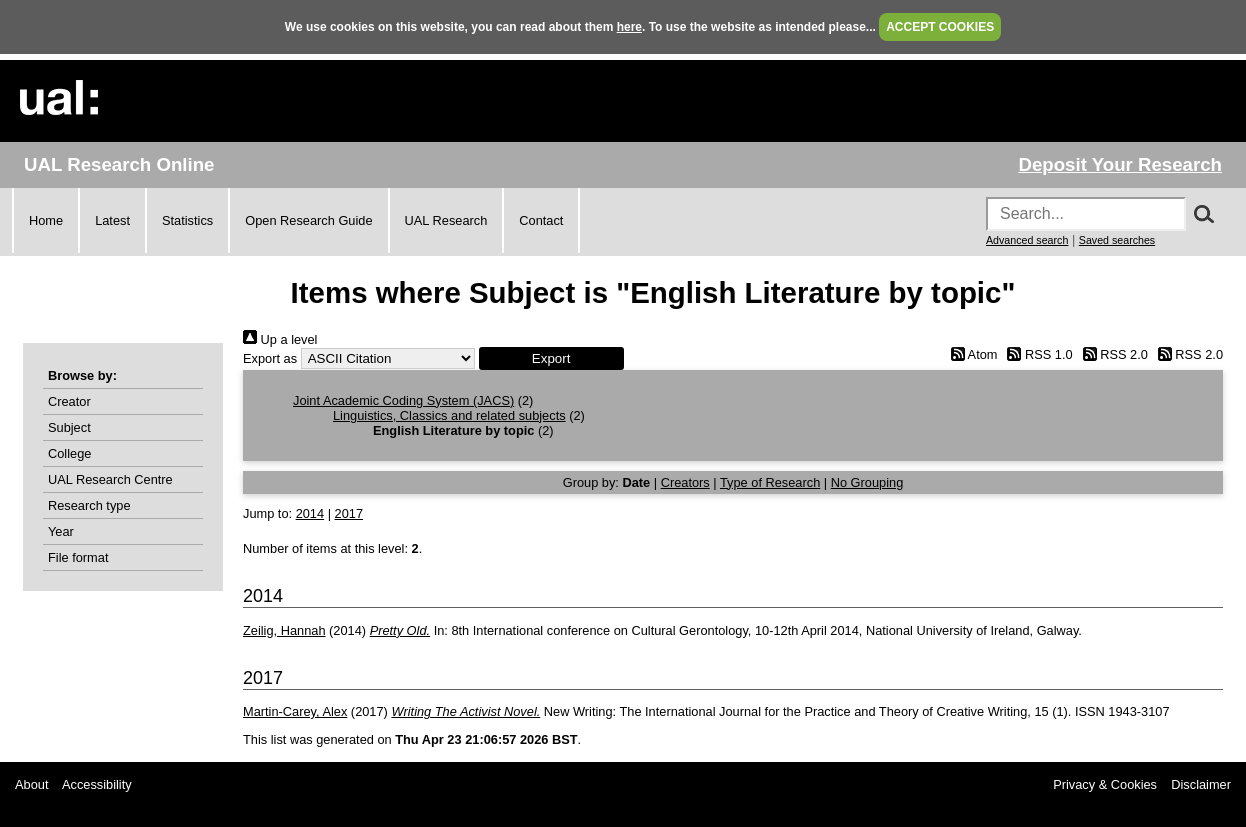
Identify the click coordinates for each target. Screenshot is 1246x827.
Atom (970, 354)
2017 (349, 513)
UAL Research (446, 220)
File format (78, 557)
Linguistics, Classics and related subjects (449, 415)
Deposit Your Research (1120, 164)
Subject (69, 427)
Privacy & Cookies (1105, 784)
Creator (69, 401)
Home (46, 220)
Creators (685, 482)
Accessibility (97, 784)
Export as (270, 358)
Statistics (187, 220)
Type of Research (770, 482)
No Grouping (867, 482)
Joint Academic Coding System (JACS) (403, 400)
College (69, 453)
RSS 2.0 (1112, 354)
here (629, 27)
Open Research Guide (308, 220)
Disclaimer (1201, 784)
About (31, 784)
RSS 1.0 (1037, 354)
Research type (89, 505)
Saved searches (1117, 240)
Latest (112, 220)
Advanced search (1027, 240)
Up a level (280, 339)
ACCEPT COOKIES (940, 27)
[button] (551, 358)
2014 (310, 513)
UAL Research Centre (110, 479)
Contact (541, 220)
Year (61, 531)
